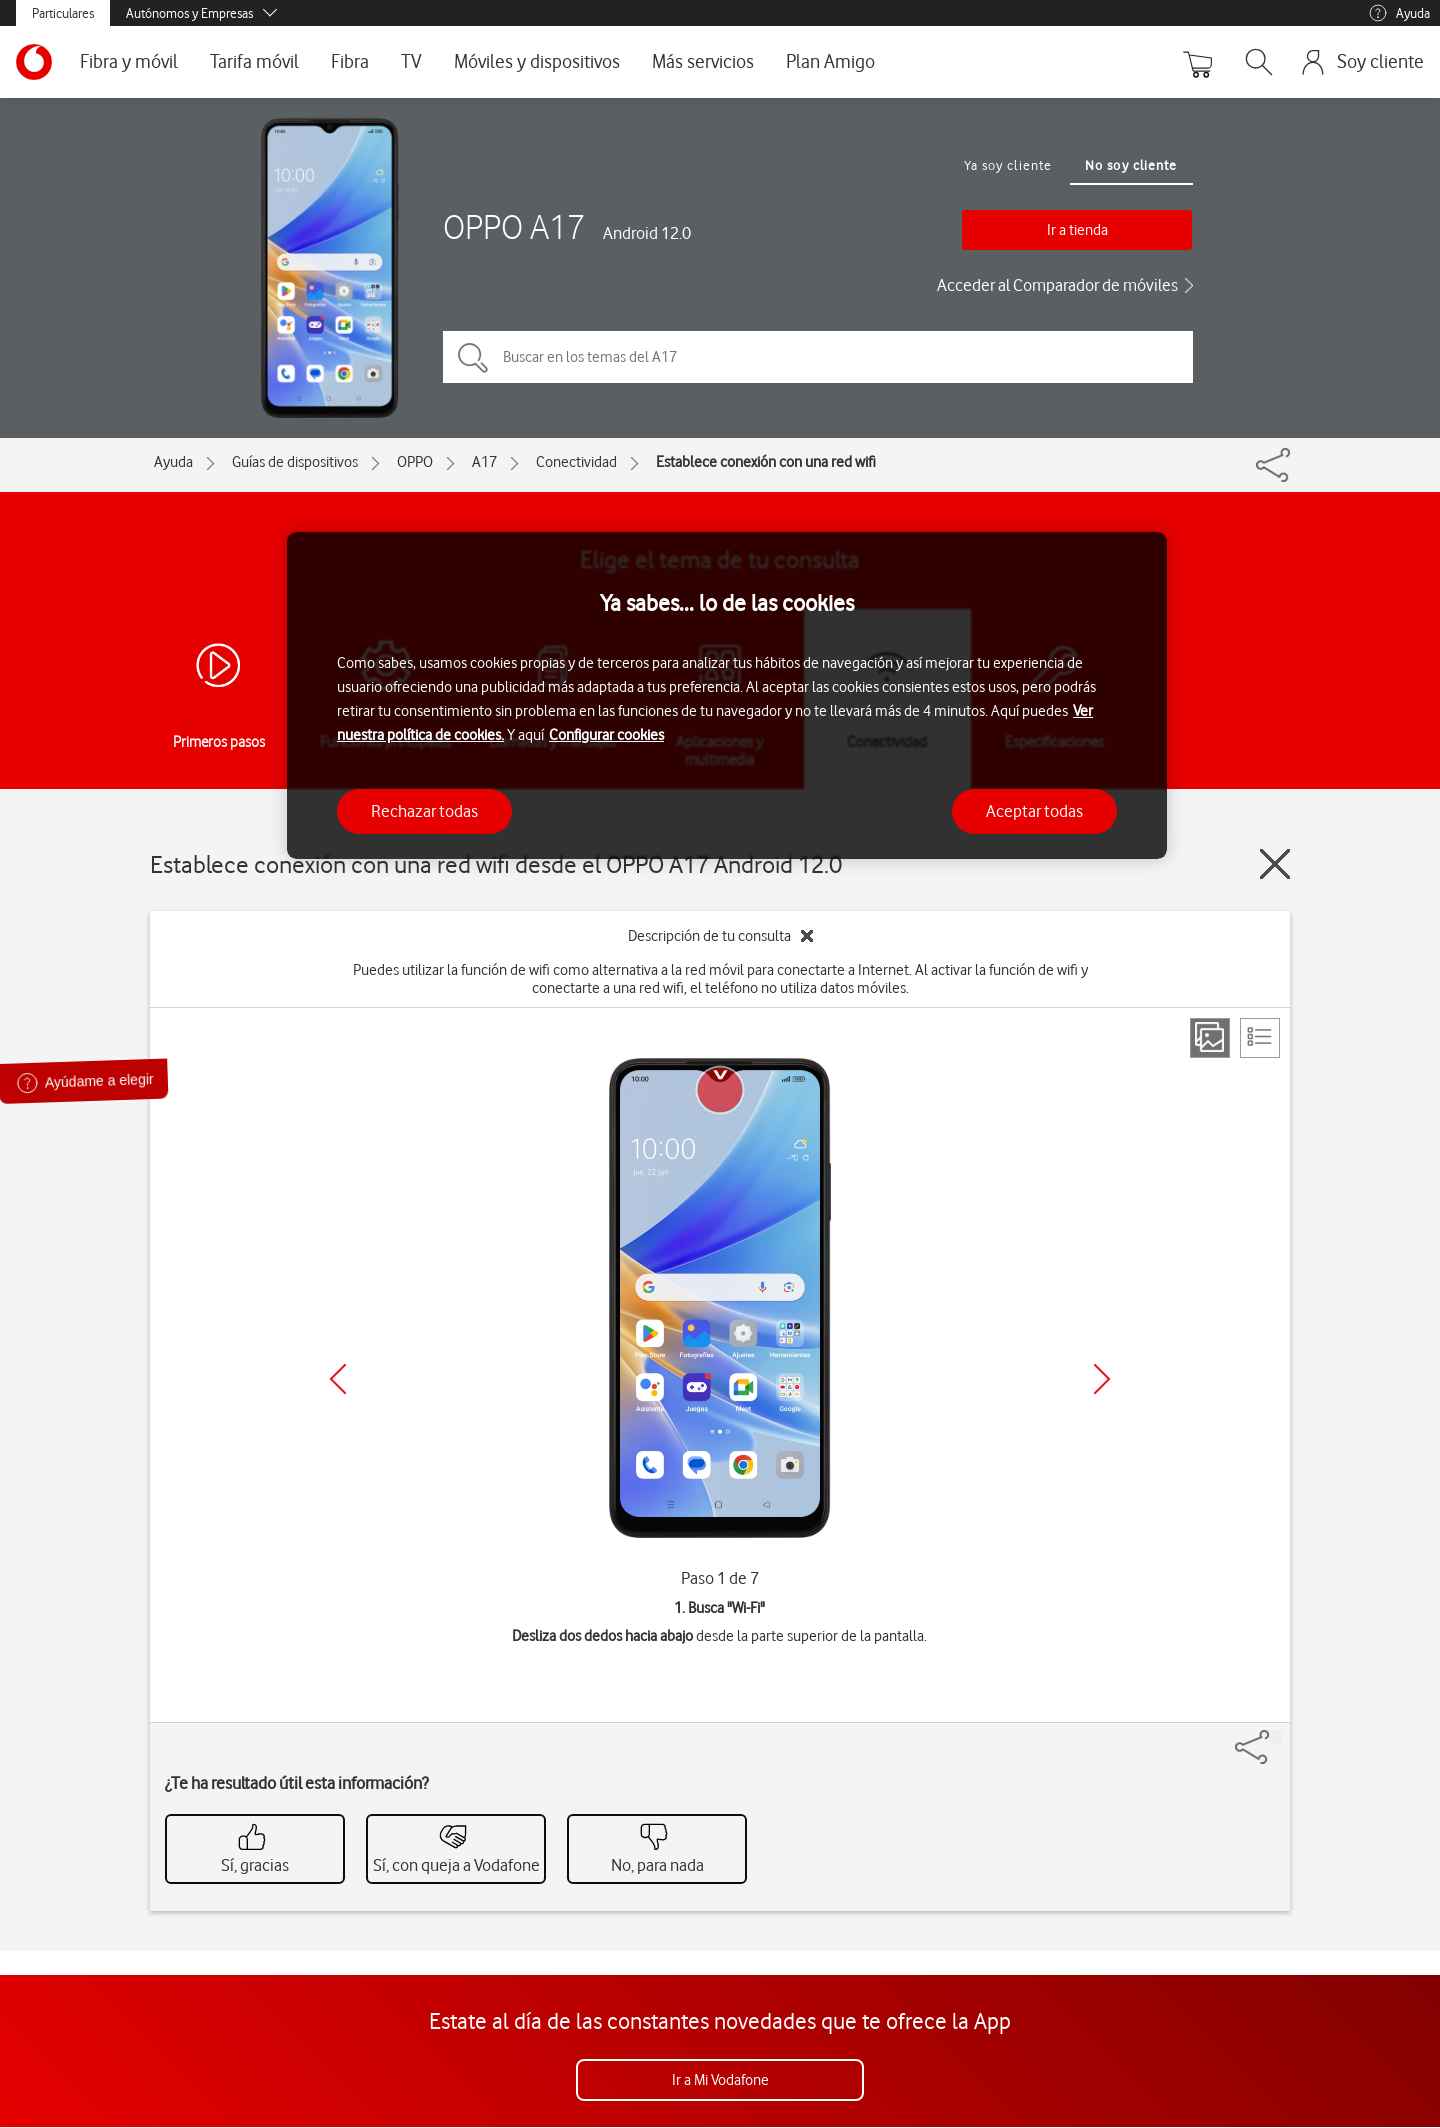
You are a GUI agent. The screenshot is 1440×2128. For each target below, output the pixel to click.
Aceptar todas (1034, 811)
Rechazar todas (424, 811)
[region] (727, 695)
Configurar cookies (606, 735)
